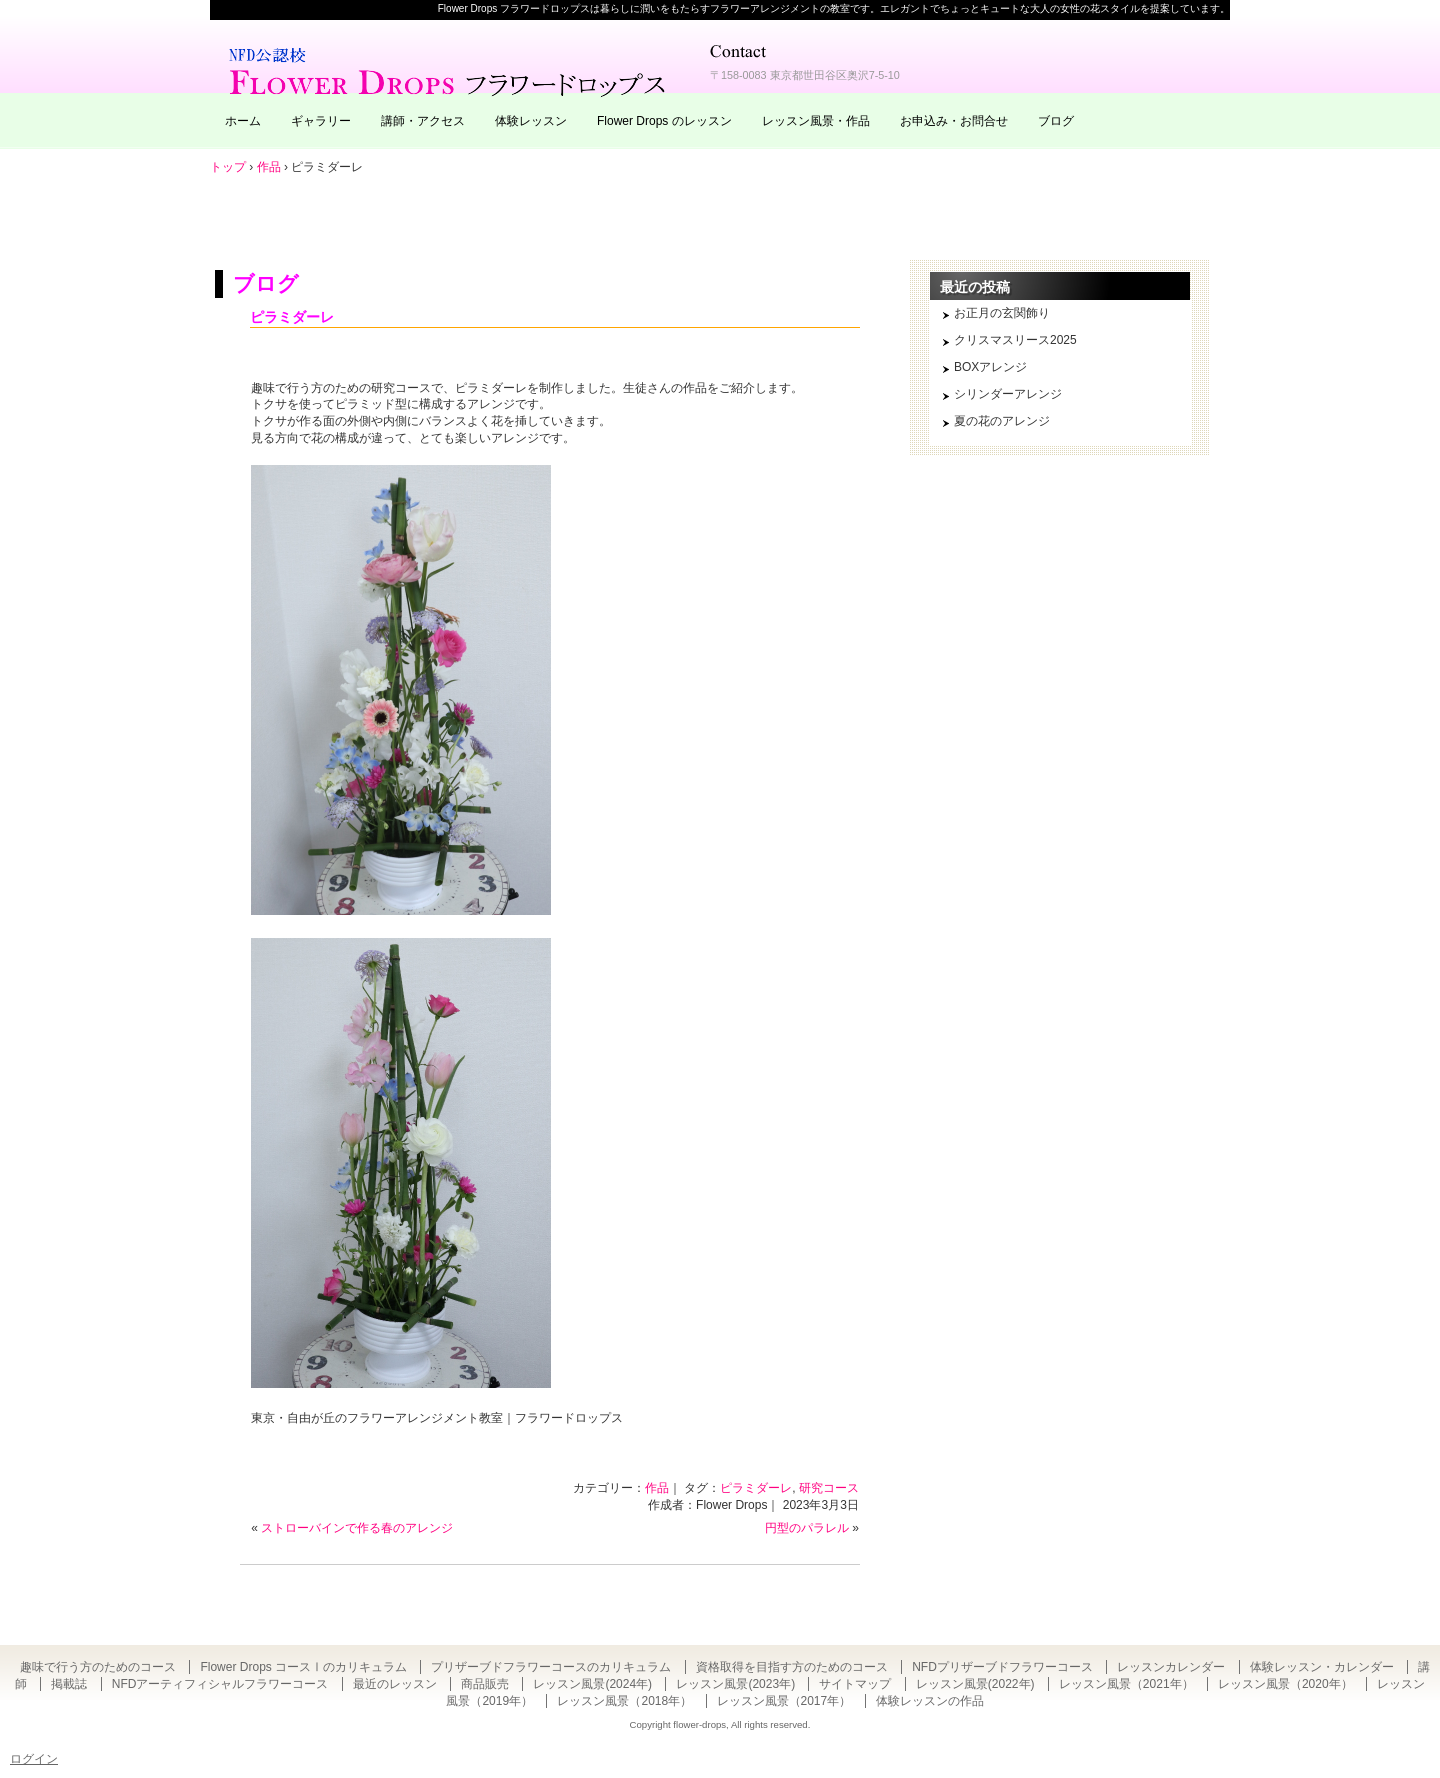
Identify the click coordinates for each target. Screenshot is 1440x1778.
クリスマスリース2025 (1015, 340)
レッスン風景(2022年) (975, 1684)
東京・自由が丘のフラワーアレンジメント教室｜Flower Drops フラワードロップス (450, 70)
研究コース (829, 1488)
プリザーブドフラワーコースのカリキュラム (551, 1667)
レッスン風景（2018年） (624, 1701)
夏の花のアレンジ (1002, 421)
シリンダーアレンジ (1008, 394)
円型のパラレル (807, 1528)
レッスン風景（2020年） (1285, 1684)
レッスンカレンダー (1171, 1667)
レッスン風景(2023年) (735, 1684)
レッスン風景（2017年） (784, 1701)
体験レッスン (531, 121)
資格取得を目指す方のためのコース (792, 1667)
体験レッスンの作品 (930, 1701)
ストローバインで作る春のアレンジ (357, 1528)
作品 (657, 1488)
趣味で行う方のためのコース (98, 1667)
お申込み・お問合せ (954, 121)
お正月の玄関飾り (1002, 313)
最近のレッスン (395, 1684)
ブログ (1056, 121)
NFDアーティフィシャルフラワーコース (220, 1684)
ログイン (34, 1759)
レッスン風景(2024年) (592, 1684)
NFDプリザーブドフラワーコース (1002, 1667)
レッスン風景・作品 (816, 121)
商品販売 (485, 1684)
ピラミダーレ (292, 317)
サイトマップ (855, 1684)
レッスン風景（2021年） (1126, 1684)
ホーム (243, 121)
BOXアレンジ (990, 367)
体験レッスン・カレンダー (1322, 1667)
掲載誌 (69, 1684)
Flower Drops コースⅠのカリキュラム (303, 1667)
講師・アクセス (423, 121)
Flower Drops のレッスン (664, 121)
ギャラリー (321, 121)
